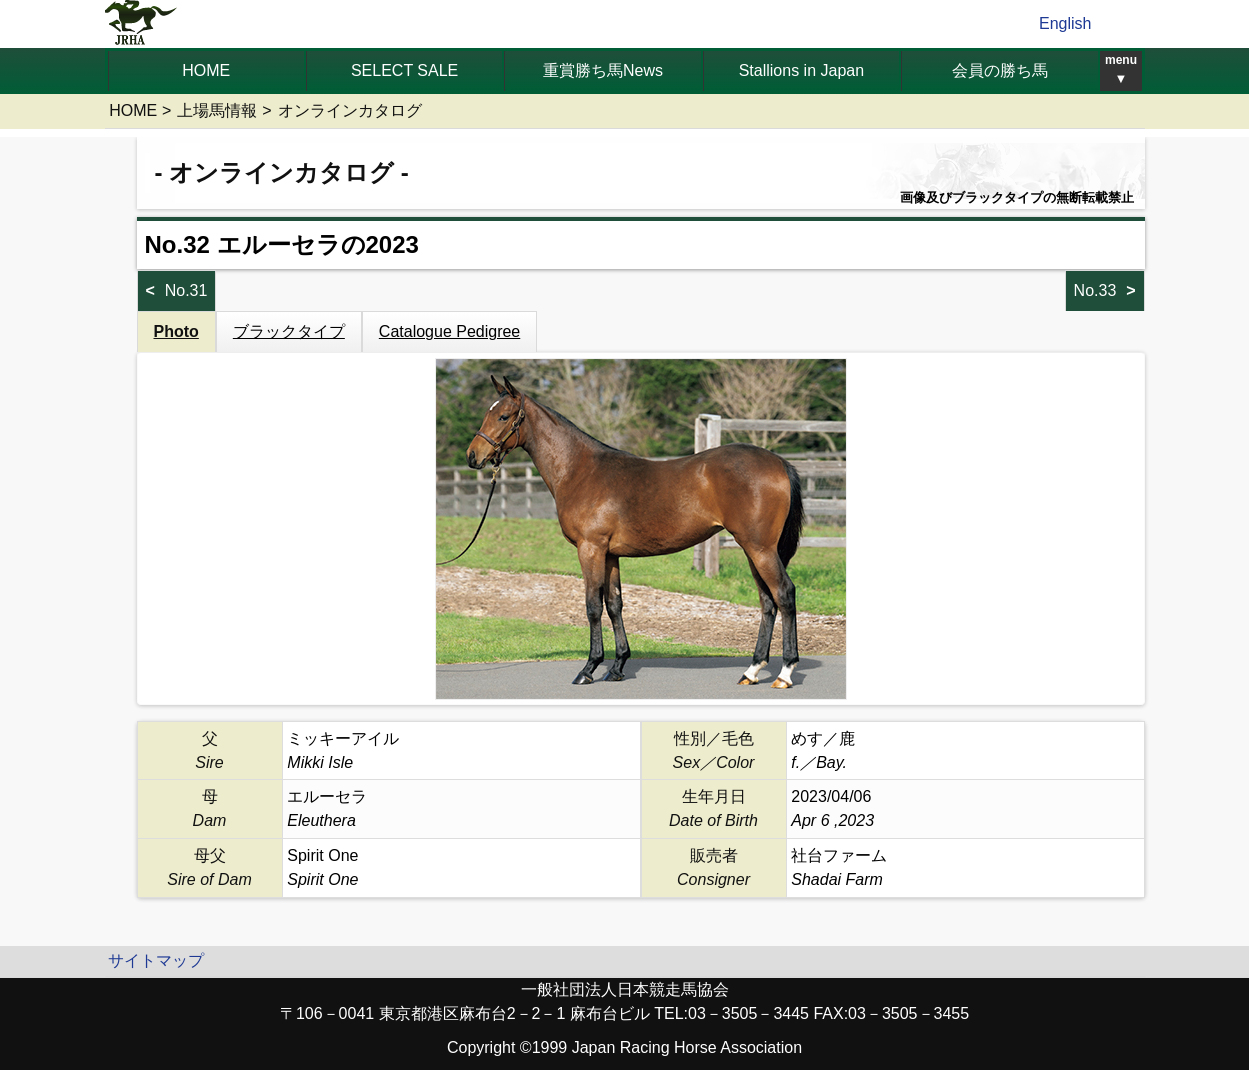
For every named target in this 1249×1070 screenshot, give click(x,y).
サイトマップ (156, 960)
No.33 (1095, 290)
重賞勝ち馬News (603, 70)
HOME (206, 70)
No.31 (186, 290)
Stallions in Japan (801, 70)
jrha (141, 24)
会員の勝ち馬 (1000, 70)
